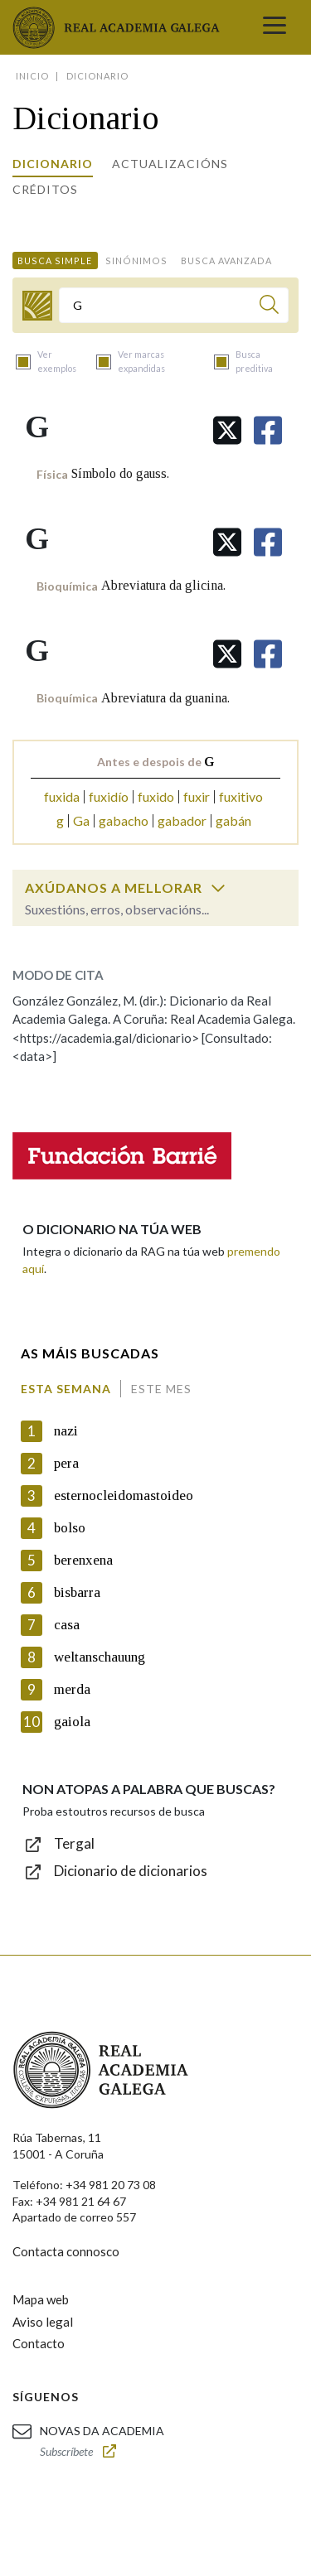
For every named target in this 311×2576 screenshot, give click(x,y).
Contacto (38, 2343)
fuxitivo (241, 796)
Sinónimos (136, 260)
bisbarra (77, 1592)
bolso (69, 1528)
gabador (182, 820)
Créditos (45, 189)
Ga (81, 820)
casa (67, 1625)
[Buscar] (269, 307)
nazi (66, 1431)
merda (72, 1689)
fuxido (156, 796)
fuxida (62, 796)
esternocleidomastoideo (123, 1495)
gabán (233, 820)
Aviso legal (42, 2321)
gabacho (123, 820)
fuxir (196, 796)
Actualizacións (170, 164)
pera (66, 1463)
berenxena (83, 1560)
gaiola (72, 1721)
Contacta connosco (65, 2251)
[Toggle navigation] (274, 27)
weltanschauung (99, 1657)
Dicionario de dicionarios (130, 1870)
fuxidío (109, 796)
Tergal (74, 1843)
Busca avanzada (226, 260)
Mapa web (40, 2299)
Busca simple (54, 260)
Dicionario (52, 164)
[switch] (218, 888)
